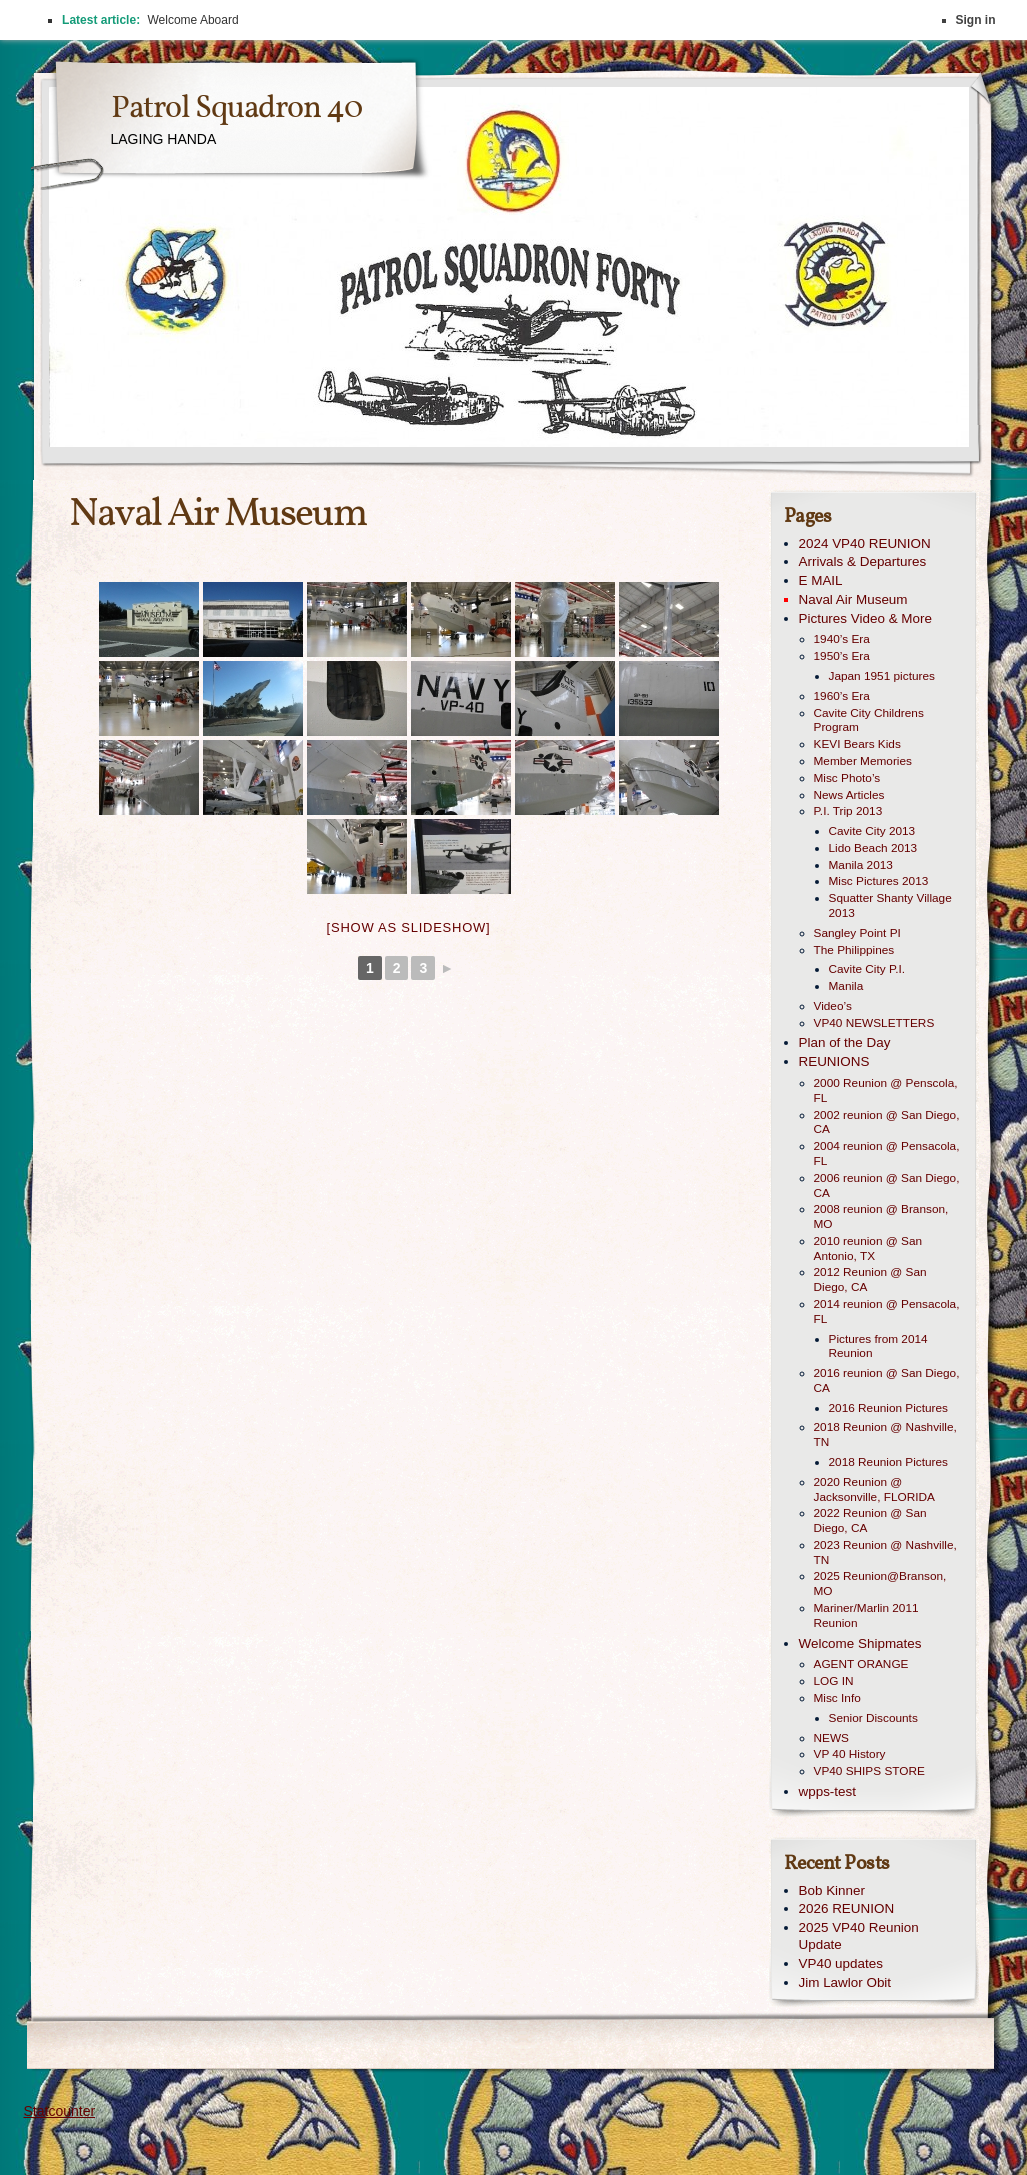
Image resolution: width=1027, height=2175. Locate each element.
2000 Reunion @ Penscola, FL (886, 1090)
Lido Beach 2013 (873, 848)
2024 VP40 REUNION (865, 543)
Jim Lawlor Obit (845, 1982)
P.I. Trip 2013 (848, 811)
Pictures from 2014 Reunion (878, 1346)
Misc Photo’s (847, 778)
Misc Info (837, 1698)
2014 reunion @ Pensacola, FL (887, 1311)
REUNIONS (834, 1061)
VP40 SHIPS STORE (869, 1771)
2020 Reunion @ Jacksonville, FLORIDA (874, 1489)
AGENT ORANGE (861, 1664)
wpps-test (828, 1791)
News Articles (849, 795)
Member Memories (863, 761)
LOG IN (834, 1681)
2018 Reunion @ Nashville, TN (885, 1434)
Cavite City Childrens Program (869, 720)
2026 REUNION (847, 1908)
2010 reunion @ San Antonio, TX (868, 1248)
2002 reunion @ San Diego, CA (887, 1122)
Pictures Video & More (865, 618)
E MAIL (821, 580)
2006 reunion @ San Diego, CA (887, 1185)
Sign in (976, 20)
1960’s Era (842, 696)
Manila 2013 (861, 865)
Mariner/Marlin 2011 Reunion (866, 1615)
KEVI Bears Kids (857, 744)
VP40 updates (841, 1963)
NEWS (831, 1738)
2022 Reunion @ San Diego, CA (870, 1520)
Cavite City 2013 (872, 831)
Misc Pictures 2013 (879, 881)
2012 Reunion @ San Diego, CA (870, 1279)
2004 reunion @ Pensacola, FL (887, 1153)
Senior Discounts (873, 1718)
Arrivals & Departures (863, 561)
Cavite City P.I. (867, 969)
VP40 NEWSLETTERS (874, 1023)
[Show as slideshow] (409, 927)
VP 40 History (850, 1754)
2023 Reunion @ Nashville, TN (885, 1552)
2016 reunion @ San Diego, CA (887, 1380)
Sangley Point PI (857, 933)
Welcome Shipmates (860, 1643)
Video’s (833, 1006)
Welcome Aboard (192, 20)
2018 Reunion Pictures (889, 1462)
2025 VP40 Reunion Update (859, 1936)
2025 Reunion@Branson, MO (880, 1583)
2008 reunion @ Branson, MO (881, 1216)
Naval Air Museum (853, 599)
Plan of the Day (845, 1042)
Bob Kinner (832, 1890)
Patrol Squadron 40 (236, 109)
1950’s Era (842, 656)
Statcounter (60, 2111)
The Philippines (854, 950)
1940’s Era (842, 639)
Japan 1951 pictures (882, 676)
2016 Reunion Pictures (889, 1408)
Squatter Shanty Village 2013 (890, 905)
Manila (846, 986)
